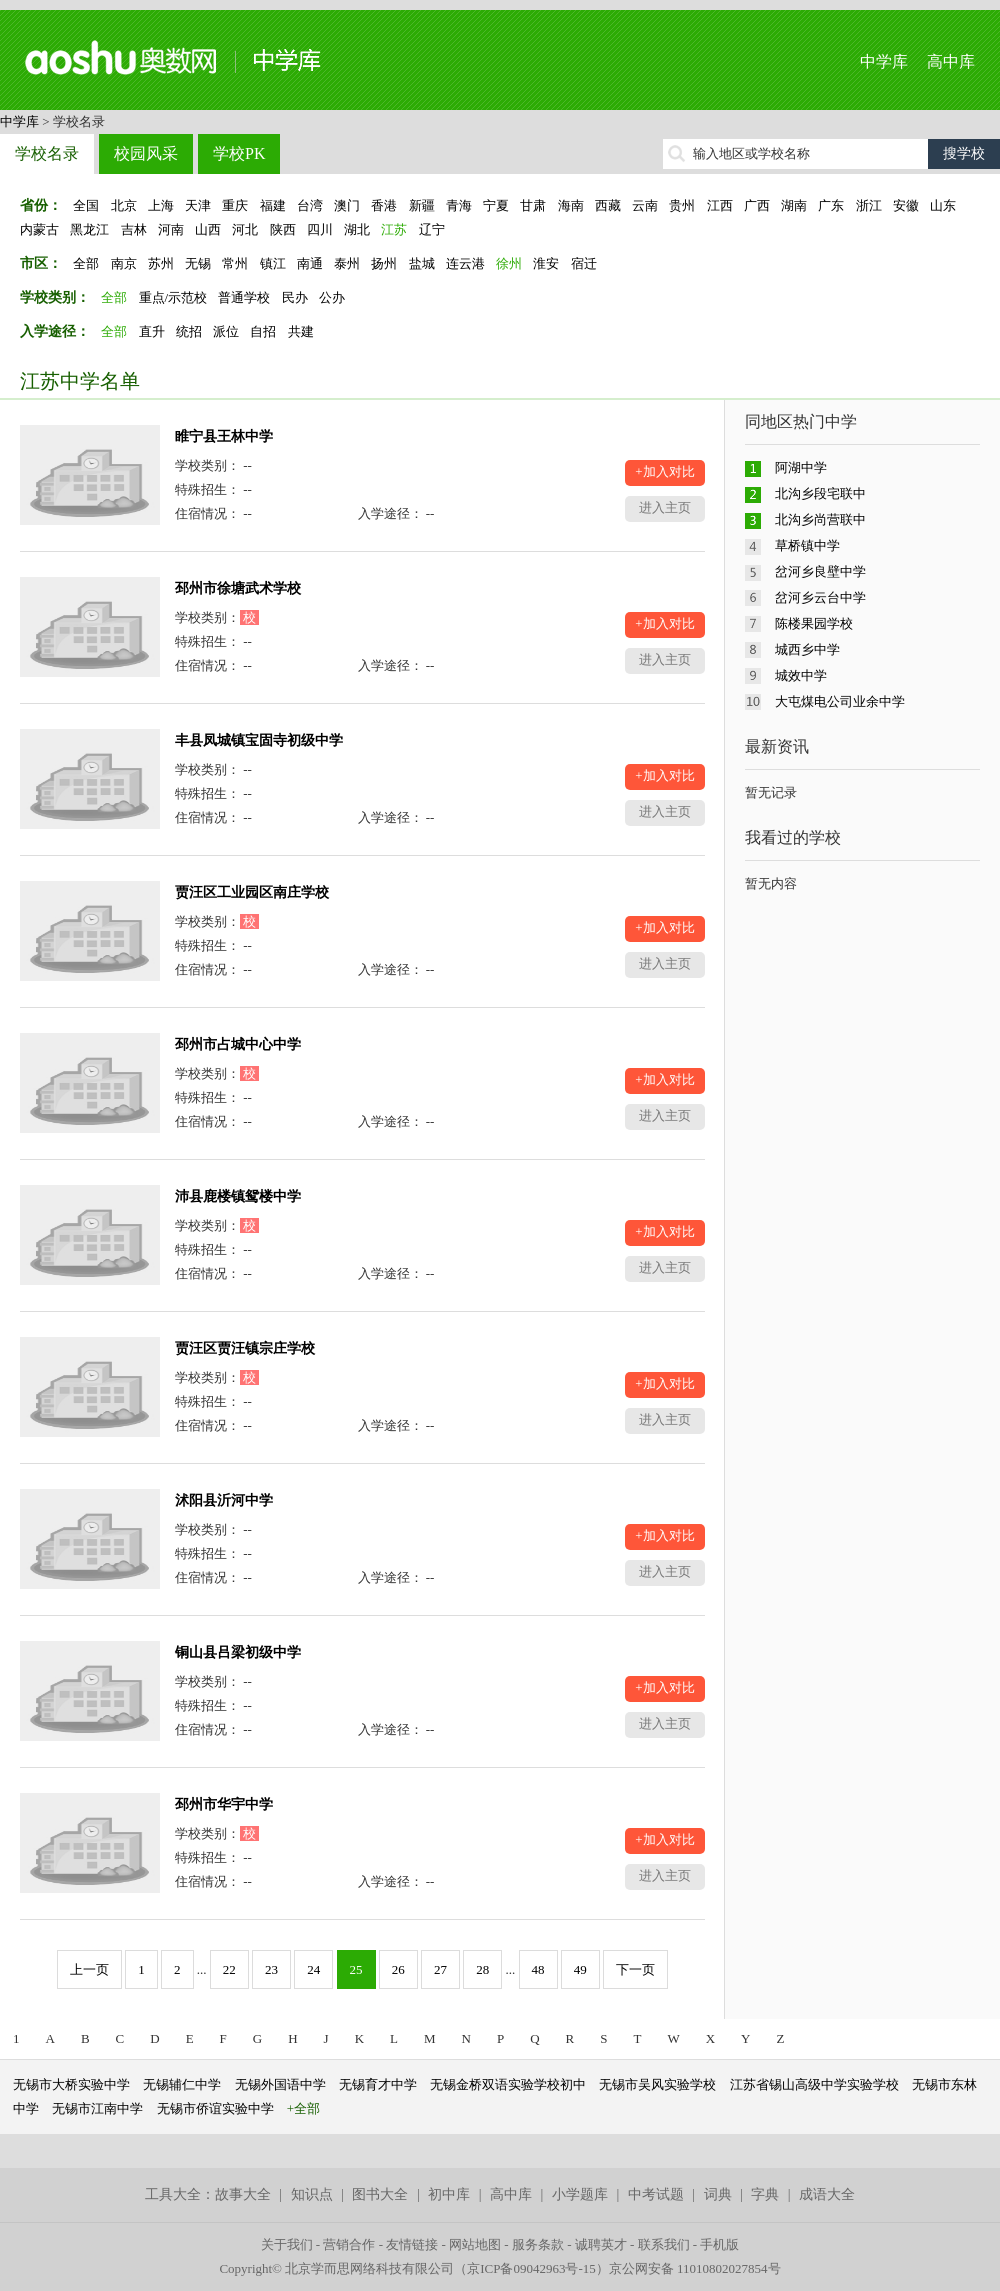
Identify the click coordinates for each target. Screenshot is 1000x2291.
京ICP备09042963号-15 (531, 2268)
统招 (189, 331)
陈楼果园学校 (814, 623)
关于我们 (287, 2244)
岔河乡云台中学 (820, 597)
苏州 (161, 263)
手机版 (719, 2244)
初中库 (449, 2194)
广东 (831, 205)
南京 (124, 263)
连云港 (465, 263)
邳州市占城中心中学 (238, 1044)
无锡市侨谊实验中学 (215, 2108)
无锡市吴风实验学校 (657, 2084)
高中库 (951, 61)
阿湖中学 (801, 467)
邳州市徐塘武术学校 (238, 588)
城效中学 (801, 675)
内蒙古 (39, 229)
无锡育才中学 (378, 2084)
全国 (86, 205)
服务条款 (538, 2244)
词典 (718, 2194)
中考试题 (656, 2194)
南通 (310, 263)
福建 (273, 205)
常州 (235, 263)
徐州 (509, 263)
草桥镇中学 (807, 545)
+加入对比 (664, 471)
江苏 (394, 229)
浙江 (869, 205)
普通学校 (244, 297)
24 (313, 1969)
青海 (459, 205)
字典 (765, 2194)
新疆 (422, 205)
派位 (226, 331)
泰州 (347, 263)
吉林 (134, 229)
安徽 (906, 205)
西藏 (608, 205)
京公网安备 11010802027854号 (695, 2268)
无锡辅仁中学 (182, 2084)
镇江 (273, 263)
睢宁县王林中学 (224, 436)
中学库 (884, 61)
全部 (86, 263)
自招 (263, 331)
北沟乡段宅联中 (820, 493)
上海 (161, 205)
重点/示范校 (173, 297)
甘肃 (533, 205)
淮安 (546, 263)
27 (440, 1969)
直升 (152, 331)
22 (229, 1969)
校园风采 (146, 153)
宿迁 (584, 263)
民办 (295, 297)
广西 (757, 205)
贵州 (682, 205)
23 (271, 1969)
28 (482, 1969)
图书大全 (380, 2194)
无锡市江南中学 (97, 2108)
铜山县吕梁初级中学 (238, 1652)
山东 (943, 205)
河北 (245, 229)
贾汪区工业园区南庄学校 (252, 892)
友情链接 (412, 2244)
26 (398, 1969)
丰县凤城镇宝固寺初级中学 (259, 740)
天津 (198, 205)
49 (580, 1969)
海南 (571, 205)
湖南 (794, 205)
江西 (720, 205)
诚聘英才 (601, 2244)
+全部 (303, 2108)
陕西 (283, 229)
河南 (171, 229)
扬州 (384, 263)
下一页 (635, 1969)
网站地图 (475, 2244)
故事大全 (243, 2194)
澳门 (347, 205)
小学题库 (580, 2194)
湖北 (357, 229)
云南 (645, 205)
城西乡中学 (807, 649)
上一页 (89, 1969)
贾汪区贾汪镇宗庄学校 (245, 1348)
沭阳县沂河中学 (224, 1500)
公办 (332, 297)
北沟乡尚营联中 (820, 519)
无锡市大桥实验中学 (71, 2084)
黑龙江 (89, 229)
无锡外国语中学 (280, 2084)
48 (538, 1969)
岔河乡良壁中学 (820, 571)
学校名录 (47, 153)
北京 (124, 205)
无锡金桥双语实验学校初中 (508, 2084)
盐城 (422, 263)
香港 (384, 205)
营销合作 (349, 2244)
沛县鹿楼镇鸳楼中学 (238, 1196)
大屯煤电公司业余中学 (840, 701)
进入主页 (665, 507)
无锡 (198, 263)
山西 (208, 229)
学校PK (239, 153)
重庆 (235, 205)
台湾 (310, 205)
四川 (320, 229)
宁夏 (496, 205)
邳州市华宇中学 (224, 1804)
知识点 (312, 2194)
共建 (301, 331)
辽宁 (432, 229)
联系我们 (664, 2244)
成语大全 (827, 2194)
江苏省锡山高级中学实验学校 (814, 2084)
